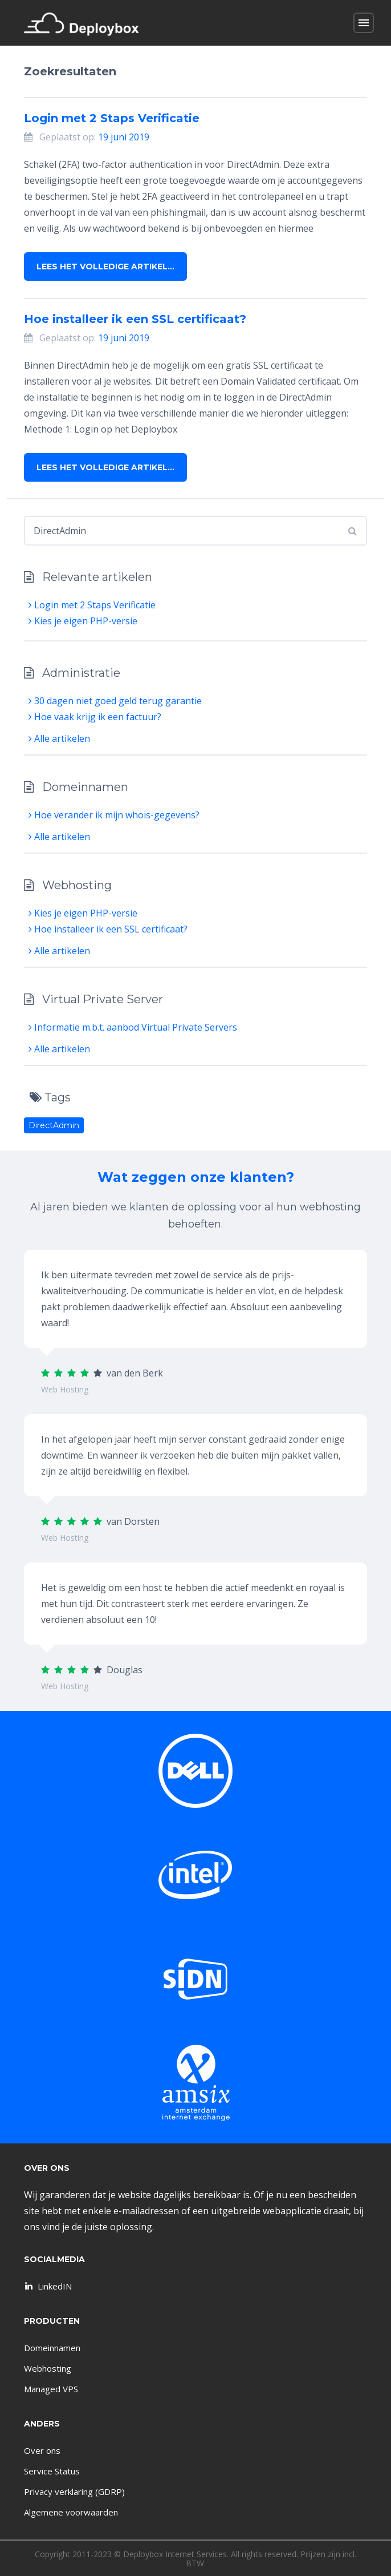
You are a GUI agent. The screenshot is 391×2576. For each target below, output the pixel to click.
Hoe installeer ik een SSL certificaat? (135, 319)
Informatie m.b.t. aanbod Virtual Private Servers (132, 1027)
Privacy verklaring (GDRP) (74, 2491)
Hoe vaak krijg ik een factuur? (94, 716)
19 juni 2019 (123, 137)
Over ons (42, 2450)
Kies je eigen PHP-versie (82, 621)
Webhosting (47, 2368)
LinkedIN (47, 2286)
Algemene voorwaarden (71, 2512)
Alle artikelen (59, 738)
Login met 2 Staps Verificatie (111, 118)
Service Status (52, 2471)
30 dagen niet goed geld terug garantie (115, 701)
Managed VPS (51, 2389)
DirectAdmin (53, 1125)
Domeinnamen (52, 2347)
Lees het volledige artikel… (105, 266)
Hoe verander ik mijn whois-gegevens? (113, 815)
